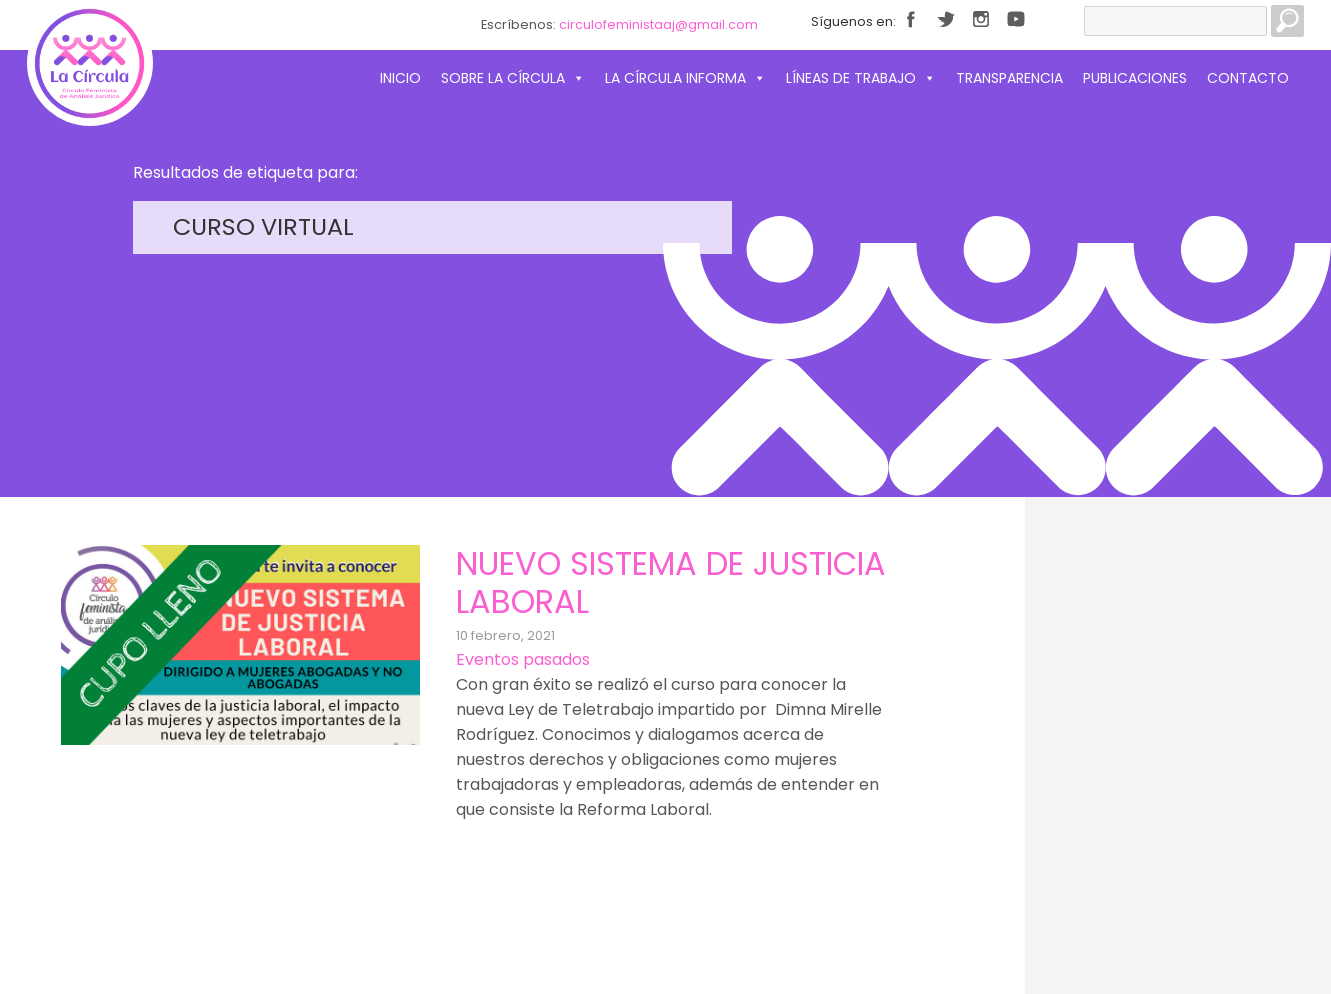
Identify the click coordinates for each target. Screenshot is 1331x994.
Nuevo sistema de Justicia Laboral (671, 582)
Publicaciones (1135, 78)
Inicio (400, 78)
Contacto (1248, 78)
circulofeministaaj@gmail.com (658, 24)
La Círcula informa (685, 78)
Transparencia (1009, 78)
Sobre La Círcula (513, 78)
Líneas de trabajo (861, 78)
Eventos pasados (523, 659)
